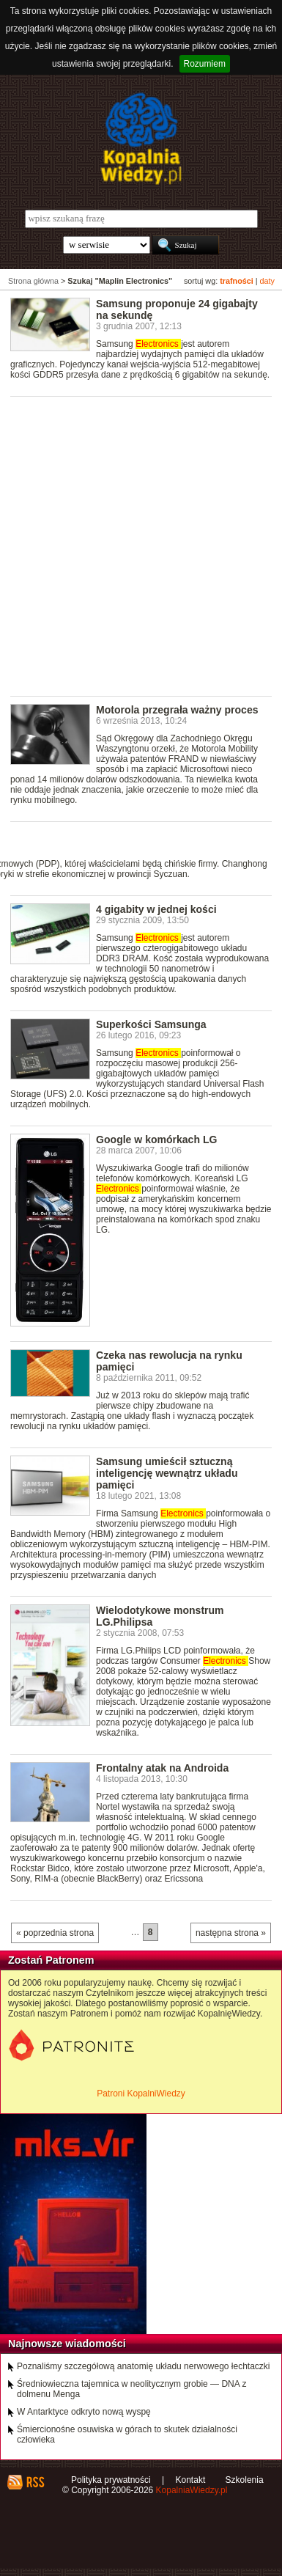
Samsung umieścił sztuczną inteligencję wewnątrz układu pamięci (166, 1473)
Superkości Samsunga (151, 1024)
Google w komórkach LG (156, 1139)
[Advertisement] (141, 545)
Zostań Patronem (51, 1960)
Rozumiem (205, 64)
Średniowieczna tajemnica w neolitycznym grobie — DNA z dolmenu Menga (131, 2389)
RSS (34, 2482)
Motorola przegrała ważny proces (177, 710)
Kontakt (191, 2480)
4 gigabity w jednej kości (156, 909)
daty (267, 280)
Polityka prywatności (111, 2480)
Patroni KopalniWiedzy (141, 2093)
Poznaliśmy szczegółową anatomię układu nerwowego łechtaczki (143, 2366)
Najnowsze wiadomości (67, 2343)
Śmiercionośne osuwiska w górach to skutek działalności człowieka (127, 2434)
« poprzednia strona (55, 1933)
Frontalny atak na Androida (162, 1768)
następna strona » (231, 1933)
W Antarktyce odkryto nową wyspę (84, 2412)
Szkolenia (245, 2480)
